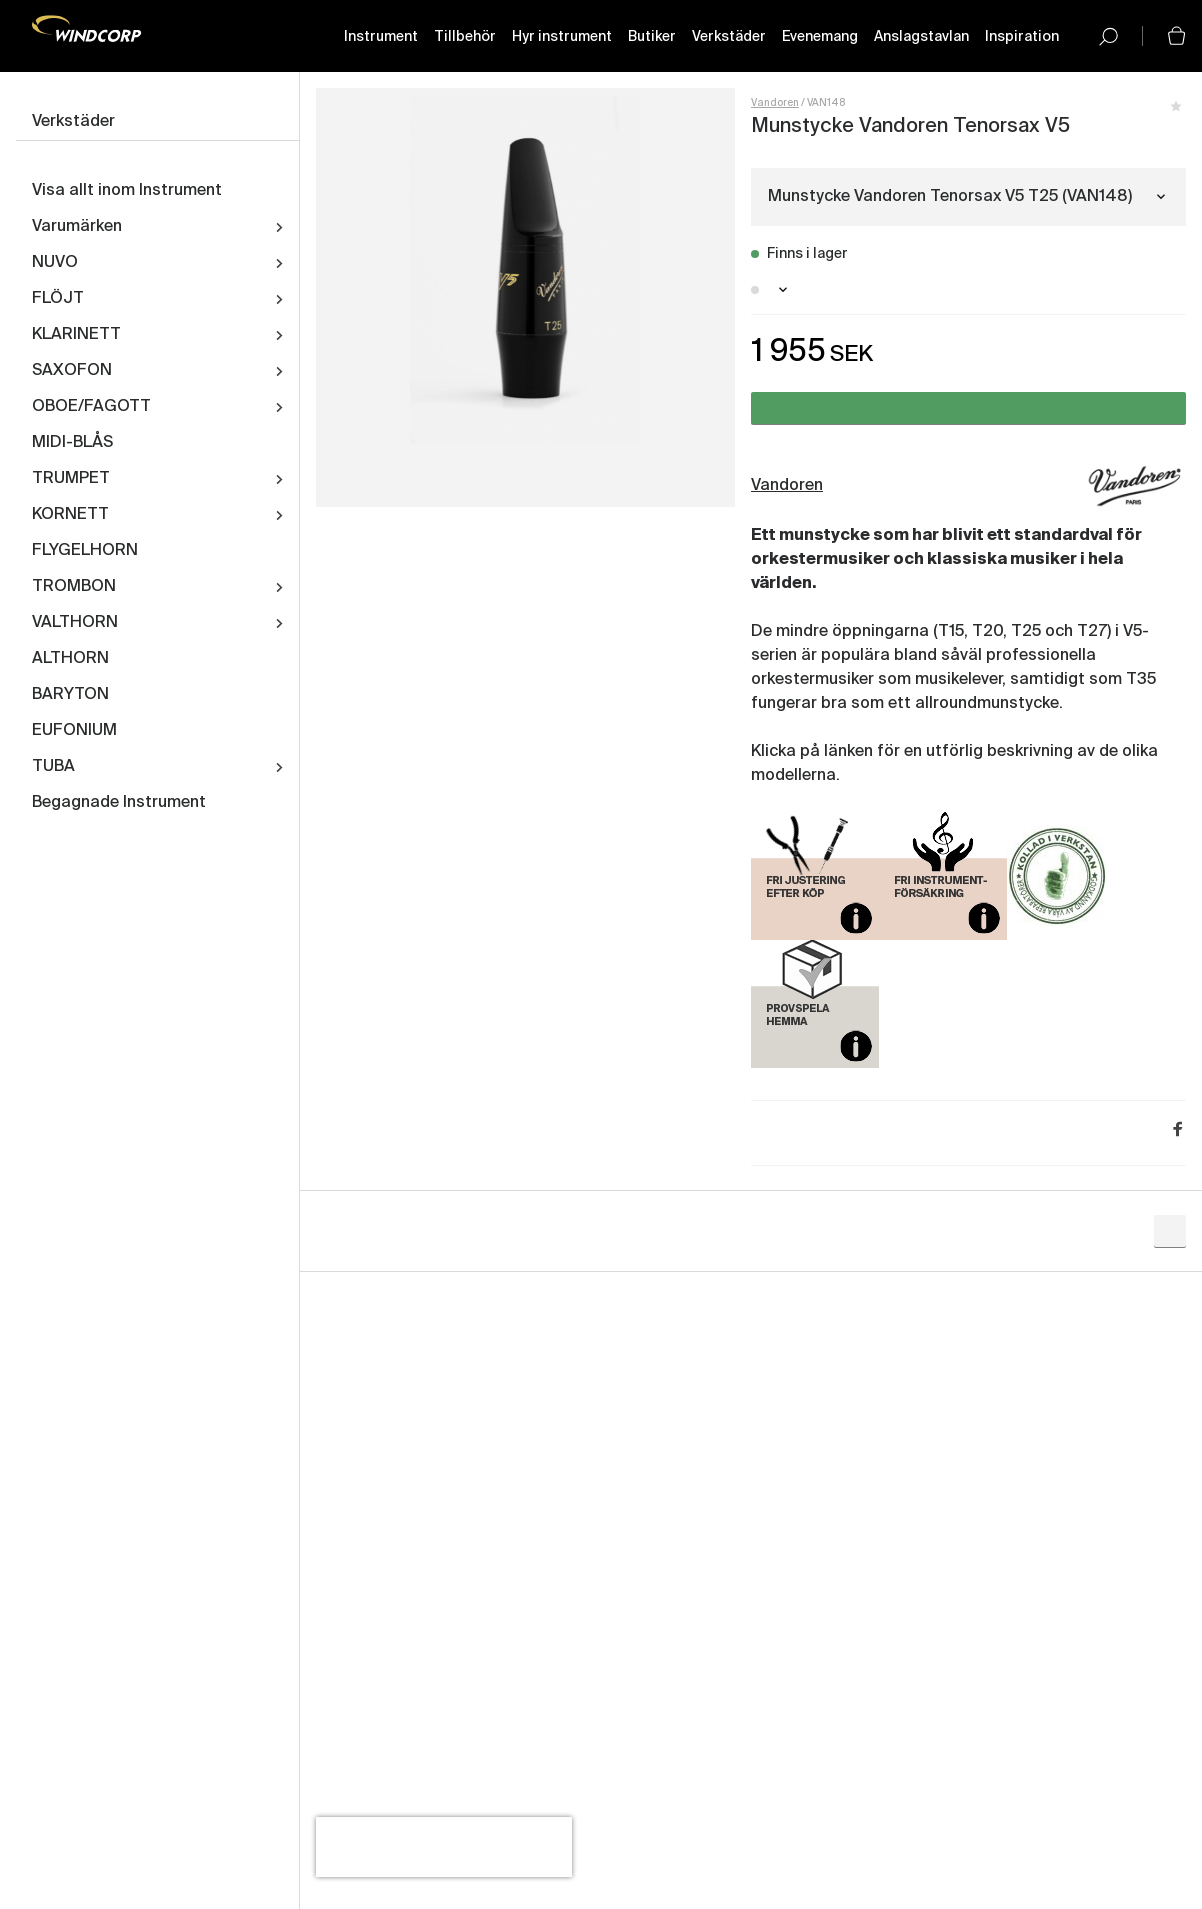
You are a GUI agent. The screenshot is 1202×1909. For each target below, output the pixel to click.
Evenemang (820, 37)
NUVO (55, 263)
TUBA (53, 767)
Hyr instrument (562, 37)
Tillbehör (465, 37)
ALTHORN (70, 659)
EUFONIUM (74, 731)
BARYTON (70, 695)
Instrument (381, 37)
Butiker (652, 37)
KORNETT (70, 515)
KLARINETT (76, 335)
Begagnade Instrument (119, 803)
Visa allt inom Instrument (127, 191)
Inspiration (1022, 37)
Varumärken (77, 227)
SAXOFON (72, 371)
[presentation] (444, 1847)
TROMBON (74, 587)
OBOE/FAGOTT (91, 407)
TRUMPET (71, 479)
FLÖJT (58, 299)
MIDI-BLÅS (72, 443)
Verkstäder (729, 37)
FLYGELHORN (85, 551)
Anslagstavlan (921, 37)
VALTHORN (75, 623)
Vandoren (775, 103)
